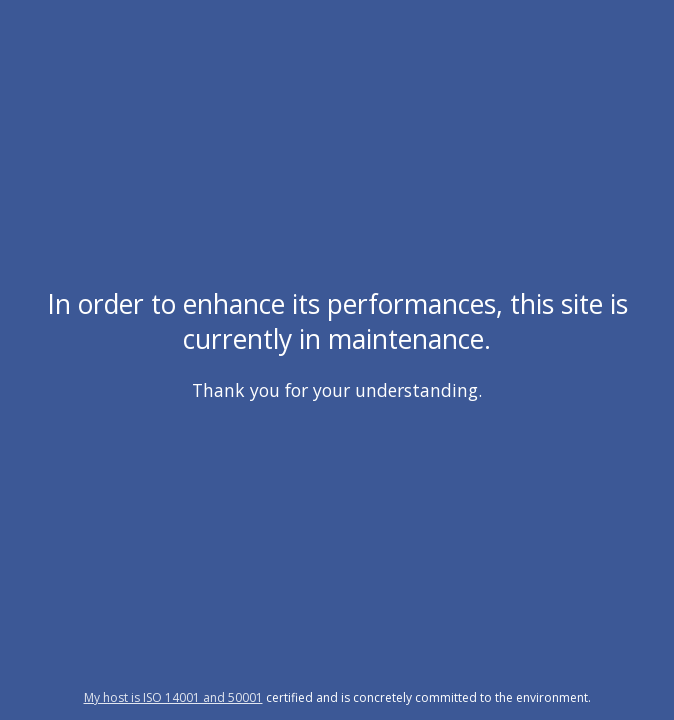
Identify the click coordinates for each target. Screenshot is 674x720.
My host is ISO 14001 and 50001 (173, 697)
